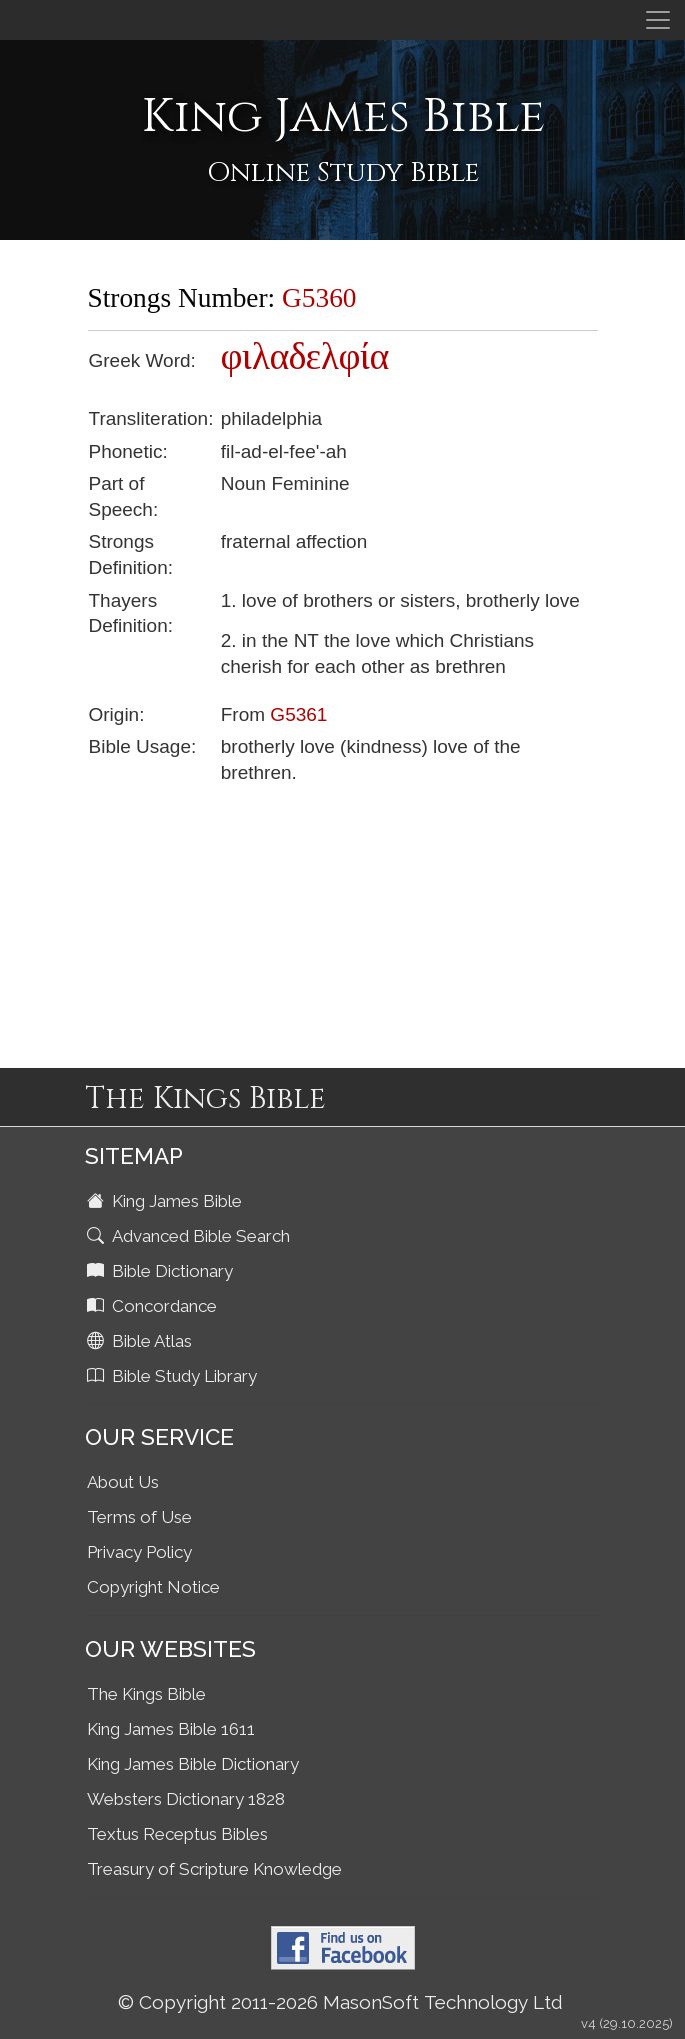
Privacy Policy (139, 1552)
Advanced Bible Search (190, 1236)
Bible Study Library (174, 1376)
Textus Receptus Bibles (177, 1834)
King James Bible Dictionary (193, 1764)
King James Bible (166, 1201)
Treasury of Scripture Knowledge (214, 1869)
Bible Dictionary (162, 1271)
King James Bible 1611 (171, 1729)
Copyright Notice (153, 1587)
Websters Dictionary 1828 (186, 1799)
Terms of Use (139, 1517)
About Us (123, 1482)
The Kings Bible (146, 1694)
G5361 (298, 714)
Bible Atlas (141, 1341)
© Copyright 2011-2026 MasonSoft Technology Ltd (340, 2002)
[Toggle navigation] (658, 20)
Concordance (154, 1306)
